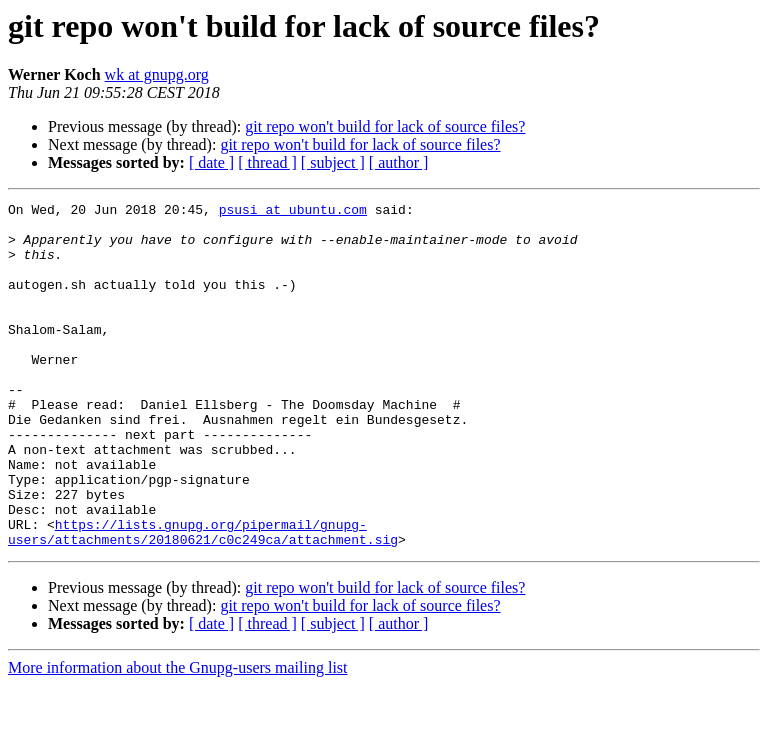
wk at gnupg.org (157, 74)
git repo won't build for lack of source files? (385, 126)
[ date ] (211, 162)
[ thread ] (267, 162)
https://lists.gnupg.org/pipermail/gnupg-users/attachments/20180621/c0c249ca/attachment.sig (203, 599)
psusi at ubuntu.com (293, 212)
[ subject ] (333, 162)
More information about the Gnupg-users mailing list (178, 736)
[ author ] (399, 162)
